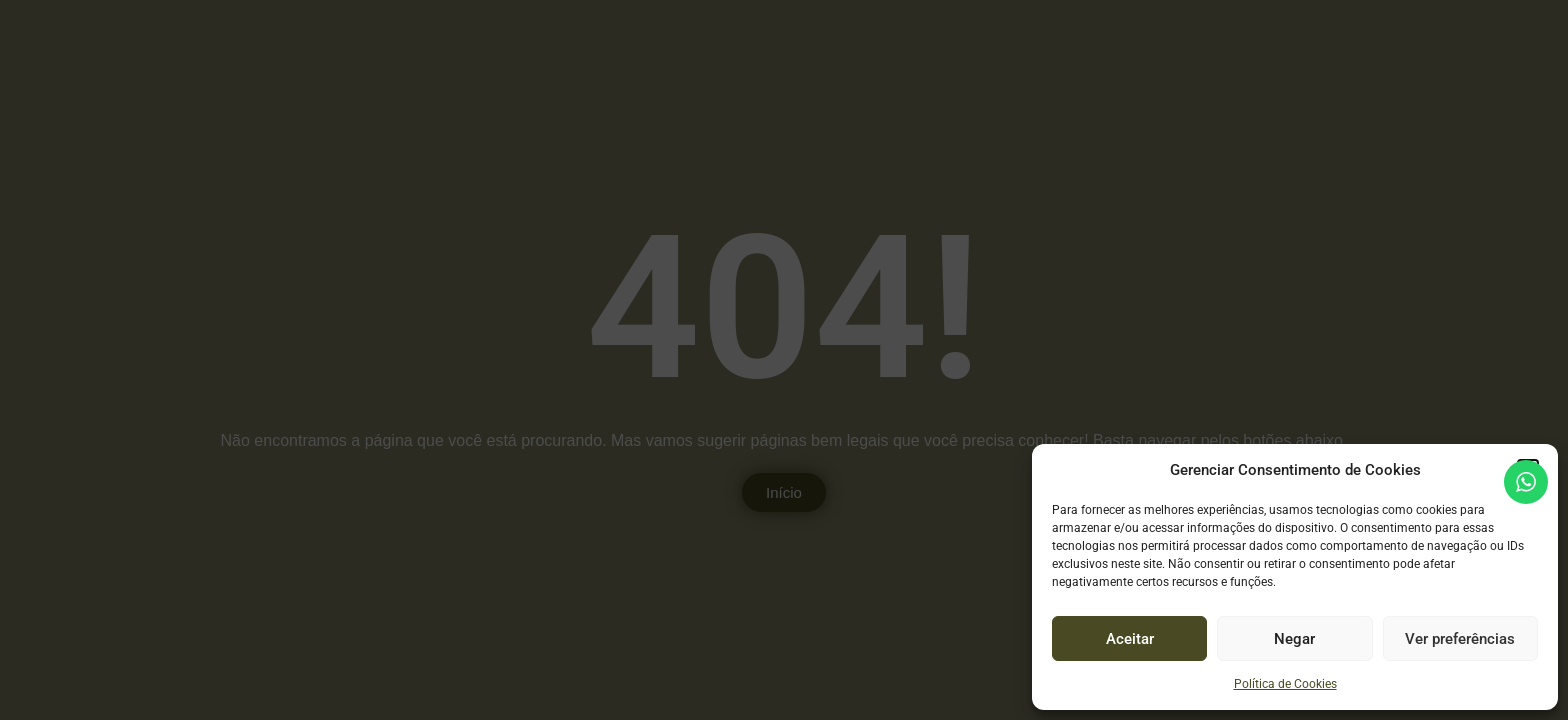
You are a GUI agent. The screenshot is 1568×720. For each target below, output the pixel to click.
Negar (1294, 639)
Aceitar (1130, 639)
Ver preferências (1460, 639)
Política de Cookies (1285, 684)
